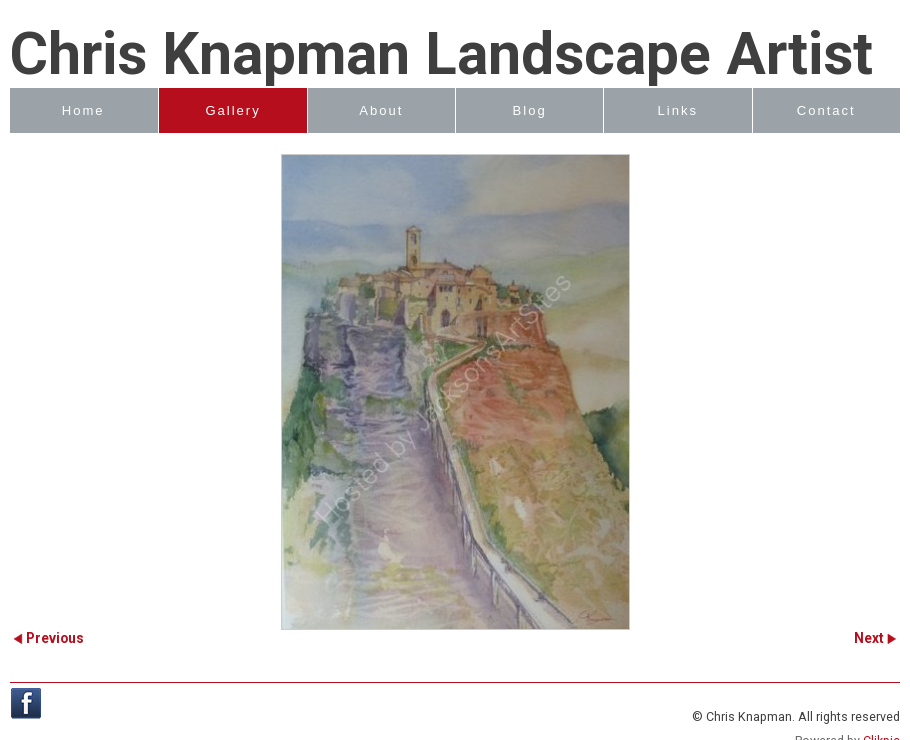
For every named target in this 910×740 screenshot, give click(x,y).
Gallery (232, 110)
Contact (826, 110)
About (381, 110)
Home (83, 110)
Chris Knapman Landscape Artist (441, 54)
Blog (530, 110)
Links (678, 110)
